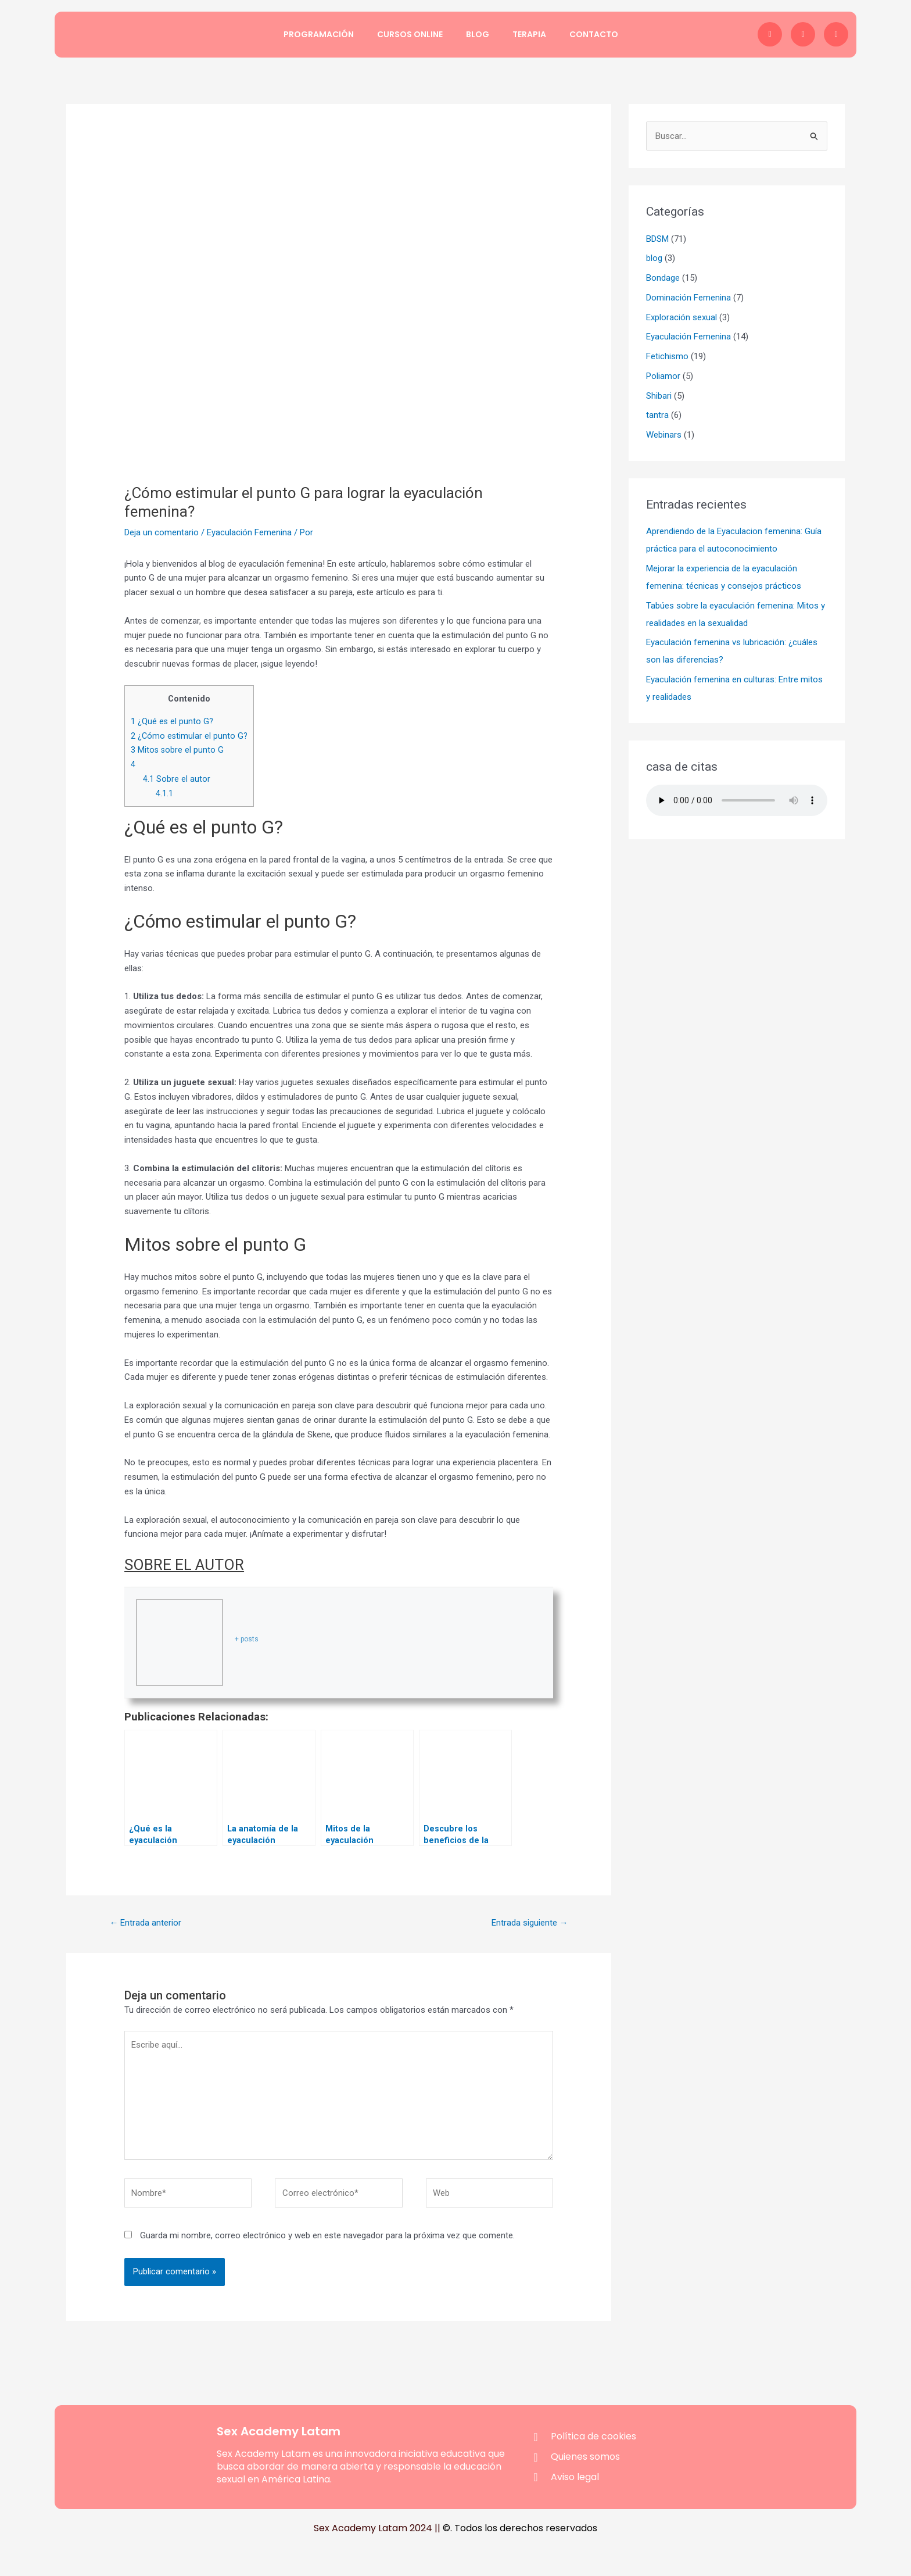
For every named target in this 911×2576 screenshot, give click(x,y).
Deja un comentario (161, 532)
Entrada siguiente (530, 1922)
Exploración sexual (681, 317)
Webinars (664, 435)
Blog (477, 34)
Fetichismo (667, 356)
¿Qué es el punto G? (172, 721)
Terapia (529, 34)
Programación (319, 34)
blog (654, 258)
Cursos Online (410, 34)
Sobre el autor (176, 778)
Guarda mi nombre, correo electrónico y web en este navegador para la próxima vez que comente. (327, 2235)
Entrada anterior (145, 1922)
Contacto (593, 34)
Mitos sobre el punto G (177, 749)
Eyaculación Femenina (249, 532)
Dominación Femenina (688, 297)
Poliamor (663, 376)
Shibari (659, 396)
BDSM (657, 239)
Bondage (663, 278)
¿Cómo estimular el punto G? (189, 735)
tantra (657, 415)
